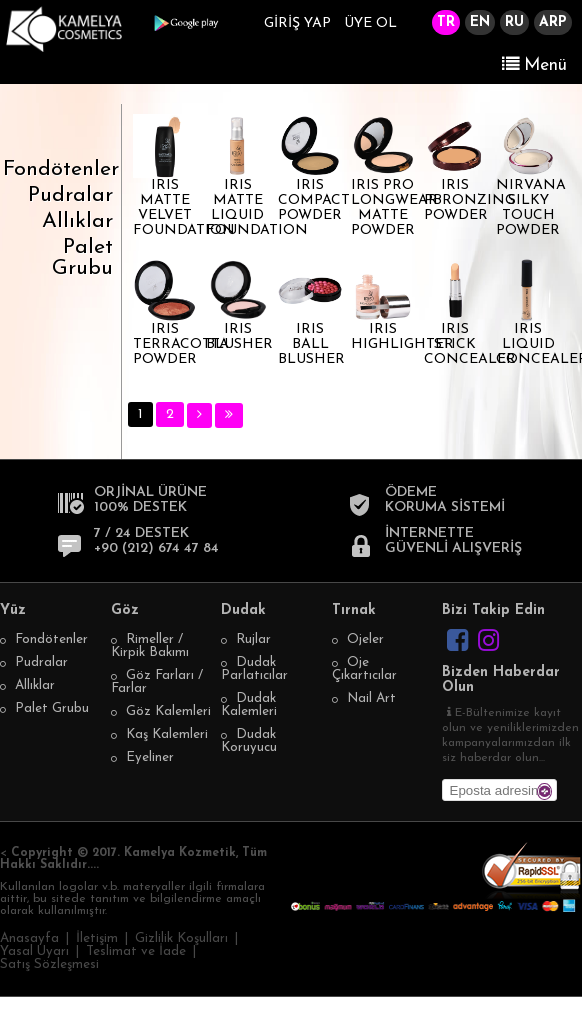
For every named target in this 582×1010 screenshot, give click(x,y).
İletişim (97, 938)
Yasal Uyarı (34, 951)
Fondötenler (61, 169)
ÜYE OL (370, 23)
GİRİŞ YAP (297, 23)
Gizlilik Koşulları (181, 938)
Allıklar (77, 221)
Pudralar (70, 195)
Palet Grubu (82, 258)
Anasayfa (29, 938)
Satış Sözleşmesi (49, 964)
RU (514, 22)
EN (480, 22)
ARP (553, 22)
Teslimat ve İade (136, 951)
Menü (534, 64)
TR (446, 22)
